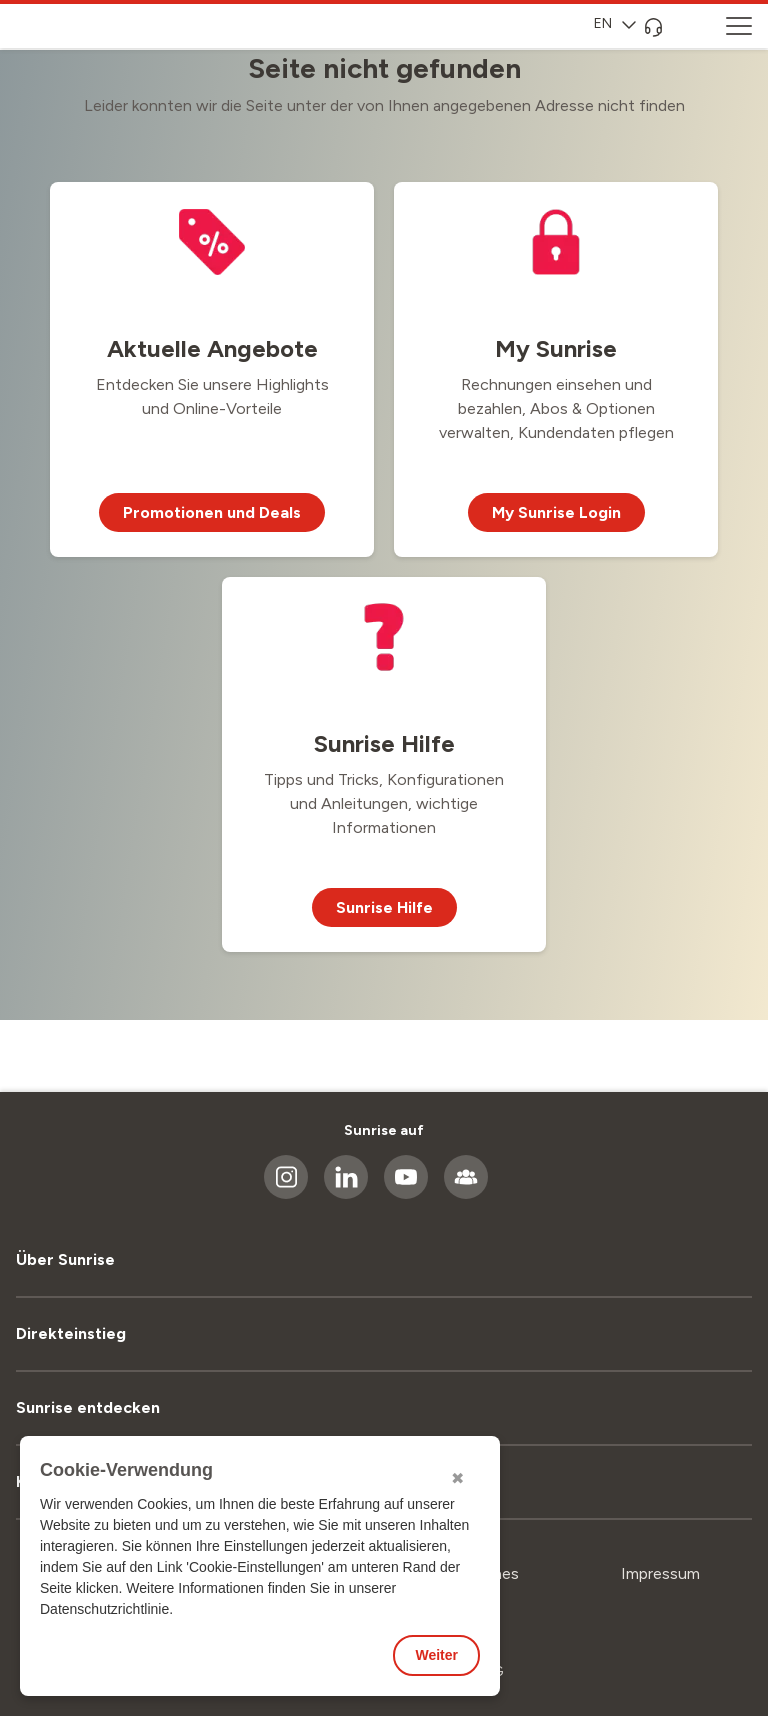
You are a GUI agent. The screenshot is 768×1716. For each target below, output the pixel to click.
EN (615, 23)
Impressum (660, 1573)
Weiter (436, 1655)
